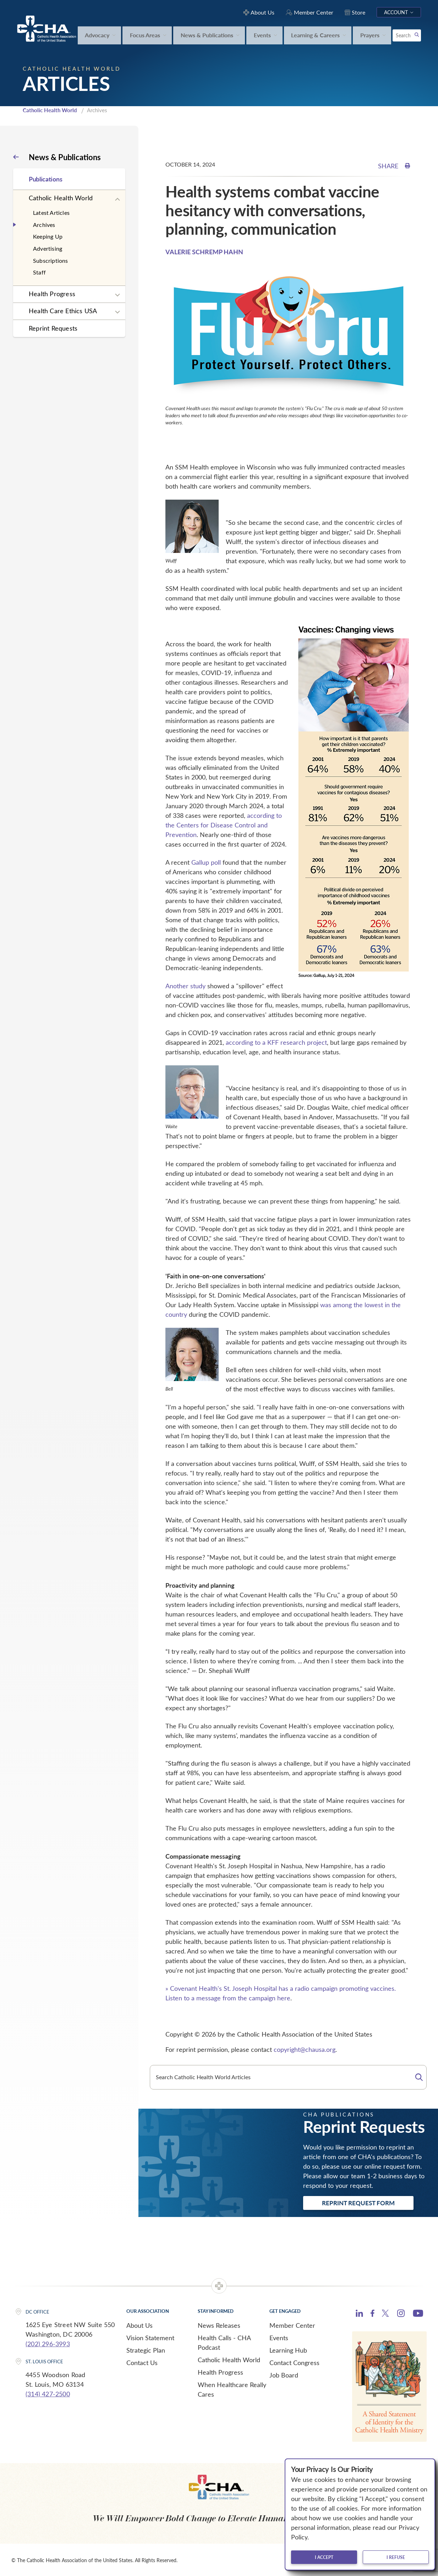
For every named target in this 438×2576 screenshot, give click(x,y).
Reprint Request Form (358, 2202)
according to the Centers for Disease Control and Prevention (223, 824)
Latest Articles (51, 212)
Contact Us (142, 2362)
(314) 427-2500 (48, 2393)
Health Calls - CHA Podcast (224, 2342)
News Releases (219, 2324)
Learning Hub (288, 2349)
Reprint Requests (53, 327)
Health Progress (52, 293)
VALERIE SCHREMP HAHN (204, 251)
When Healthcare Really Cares (232, 2389)
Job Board (283, 2374)
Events (278, 2337)
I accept (324, 2557)
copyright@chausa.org (304, 2049)
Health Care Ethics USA (63, 310)
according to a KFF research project (276, 1042)
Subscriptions (50, 259)
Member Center (292, 2324)
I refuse (396, 2557)
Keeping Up (47, 236)
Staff (39, 272)
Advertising (47, 247)
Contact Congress (294, 2362)
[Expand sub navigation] (117, 199)
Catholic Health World (50, 109)
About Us (139, 2324)
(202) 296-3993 (48, 2343)
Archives (44, 224)
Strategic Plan (145, 2349)
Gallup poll (206, 862)
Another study (185, 985)
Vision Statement (150, 2337)
